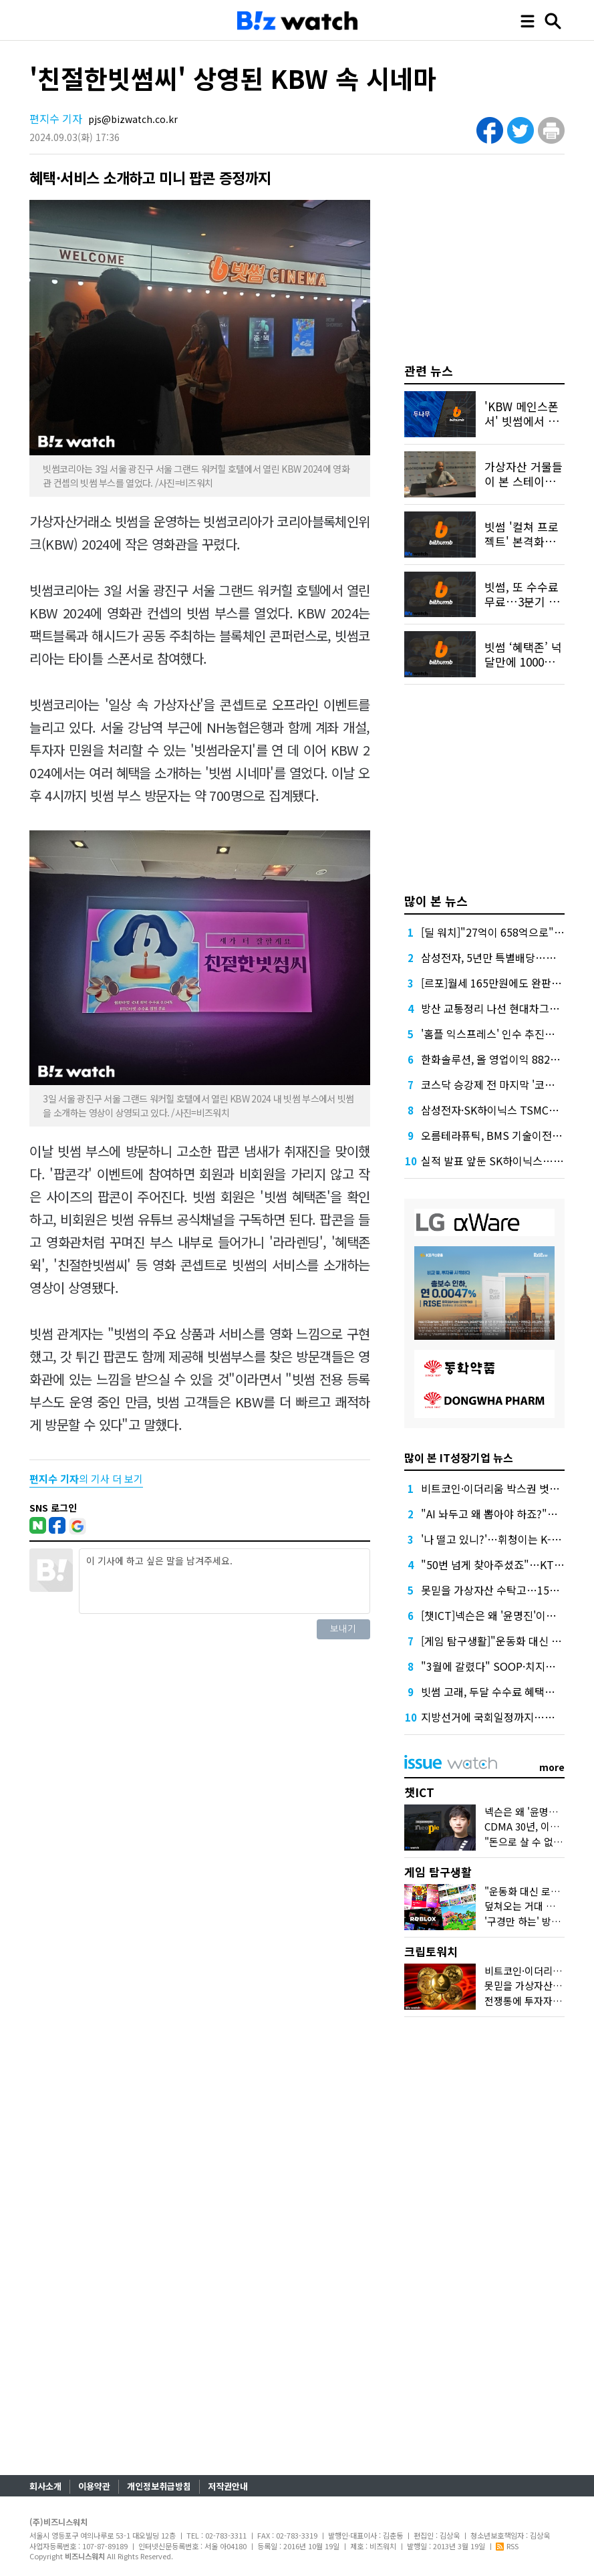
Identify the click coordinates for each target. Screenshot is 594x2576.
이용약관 (94, 2486)
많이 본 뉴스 (436, 900)
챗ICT (419, 1792)
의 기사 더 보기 (86, 1479)
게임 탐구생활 (438, 1871)
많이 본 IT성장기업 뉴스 (458, 1457)
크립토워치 (431, 1951)
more (552, 1767)
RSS (507, 2546)
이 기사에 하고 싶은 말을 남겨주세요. (224, 1581)
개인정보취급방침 (159, 2486)
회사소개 (45, 2486)
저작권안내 (228, 2486)
